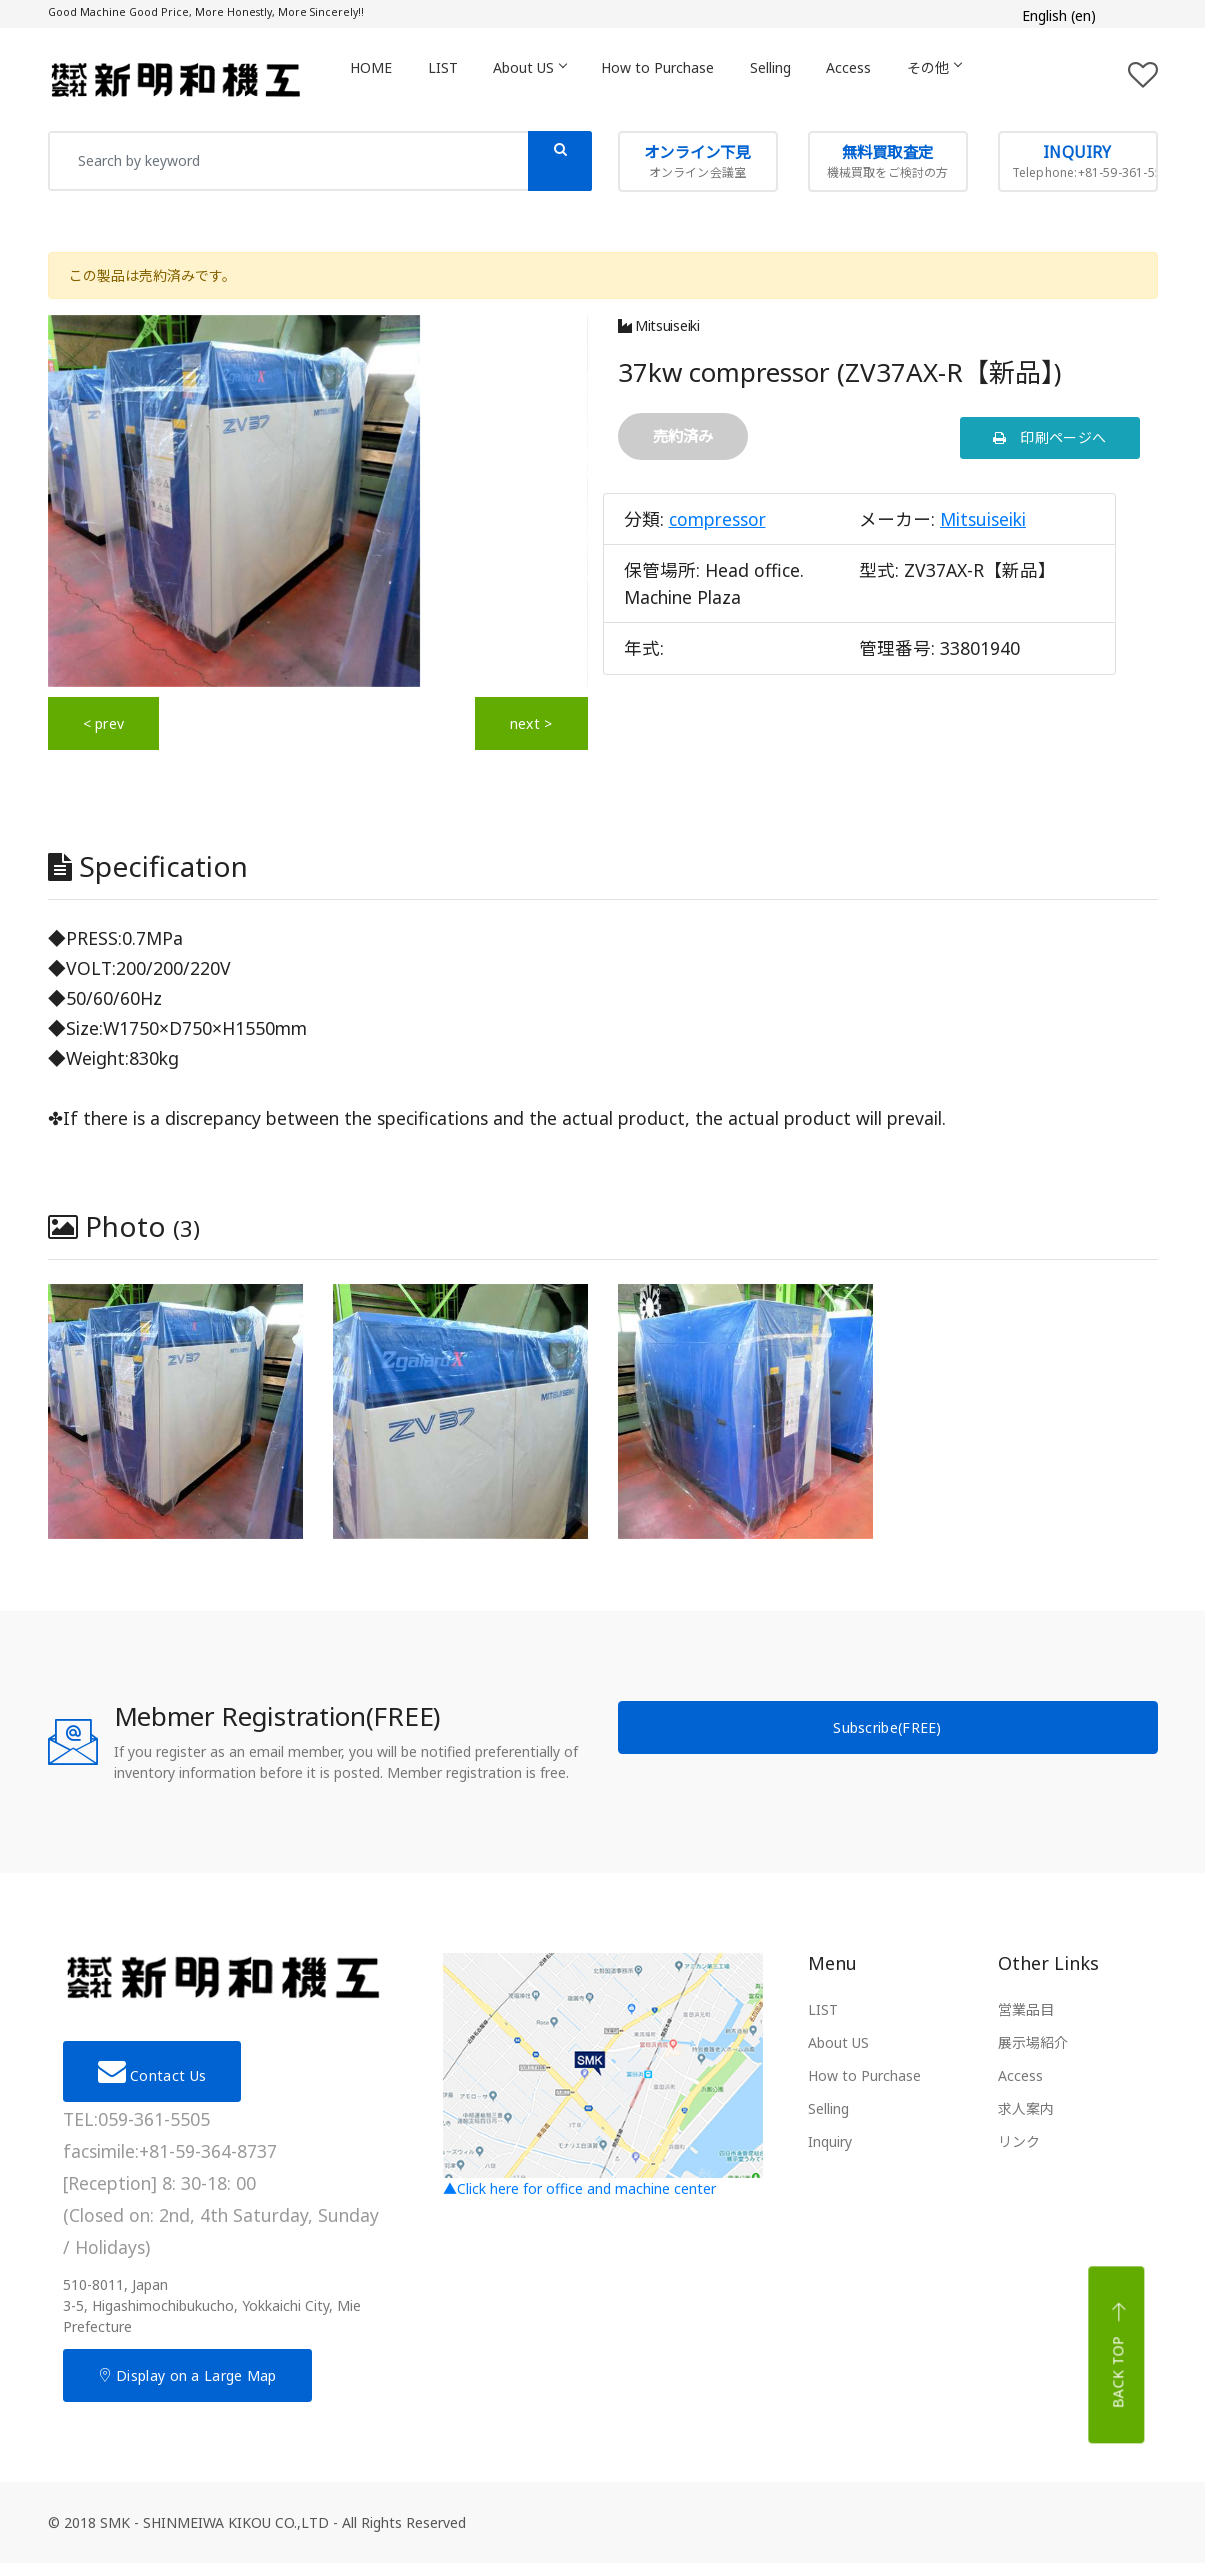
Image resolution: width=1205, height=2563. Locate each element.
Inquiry (830, 2141)
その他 (964, 78)
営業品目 (1026, 2009)
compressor (717, 519)
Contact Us (152, 2071)
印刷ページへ (1049, 437)
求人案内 (1026, 2108)
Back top (1119, 2355)
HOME (374, 78)
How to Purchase (674, 78)
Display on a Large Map (187, 2375)
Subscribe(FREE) (887, 1727)
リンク (1019, 2141)
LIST (450, 78)
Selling (791, 78)
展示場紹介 (1033, 2042)
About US (541, 78)
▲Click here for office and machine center (603, 2076)
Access (874, 78)
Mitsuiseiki (659, 325)
